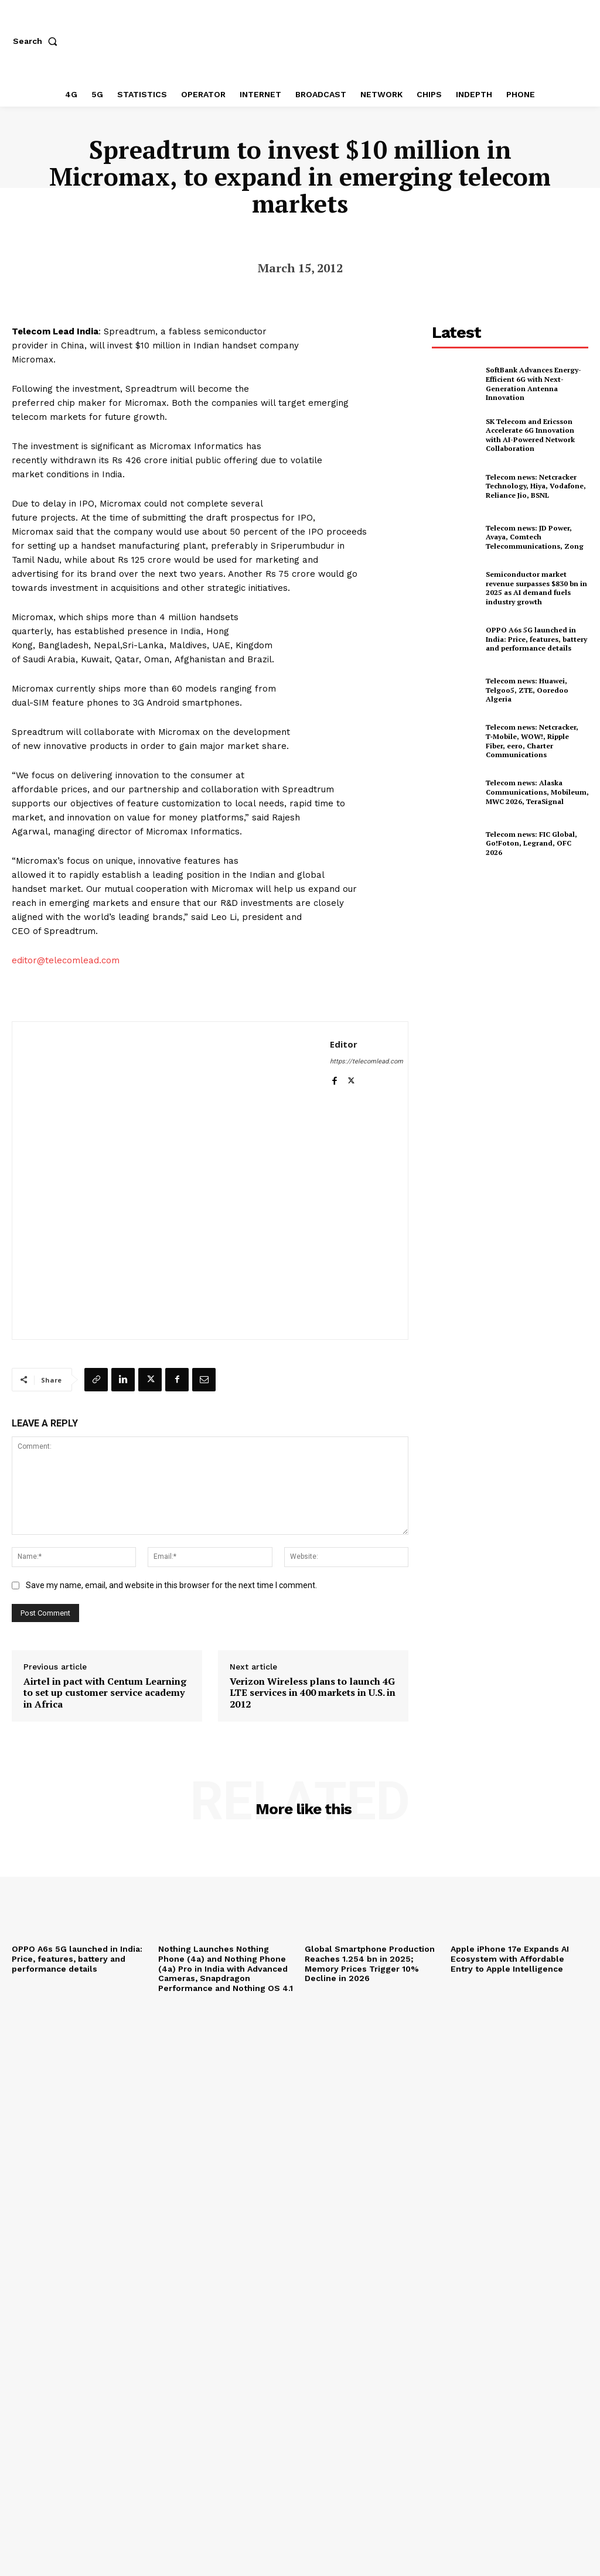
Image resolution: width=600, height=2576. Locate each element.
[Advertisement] (516, 960)
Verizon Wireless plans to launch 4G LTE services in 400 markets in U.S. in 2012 (313, 1693)
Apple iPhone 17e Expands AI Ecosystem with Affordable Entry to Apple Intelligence (510, 1958)
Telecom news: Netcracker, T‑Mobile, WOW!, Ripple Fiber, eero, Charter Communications (532, 741)
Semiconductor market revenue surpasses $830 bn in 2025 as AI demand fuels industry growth (536, 588)
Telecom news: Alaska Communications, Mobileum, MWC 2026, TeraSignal (537, 791)
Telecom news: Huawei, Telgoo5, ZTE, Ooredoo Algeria (527, 689)
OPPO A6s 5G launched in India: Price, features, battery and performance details (536, 638)
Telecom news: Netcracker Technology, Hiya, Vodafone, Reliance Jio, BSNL (536, 486)
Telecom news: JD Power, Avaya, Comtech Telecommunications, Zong (535, 537)
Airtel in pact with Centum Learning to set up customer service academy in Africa (104, 1693)
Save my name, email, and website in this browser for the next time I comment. (171, 1585)
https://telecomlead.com (366, 1061)
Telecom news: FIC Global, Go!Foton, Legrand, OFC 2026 (531, 843)
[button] (37, 41)
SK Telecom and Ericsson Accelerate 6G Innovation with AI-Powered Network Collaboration (530, 435)
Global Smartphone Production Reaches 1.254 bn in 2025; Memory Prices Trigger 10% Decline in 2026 (370, 1963)
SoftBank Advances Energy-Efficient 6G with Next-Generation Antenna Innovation (533, 383)
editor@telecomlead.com (66, 960)
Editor (343, 1044)
